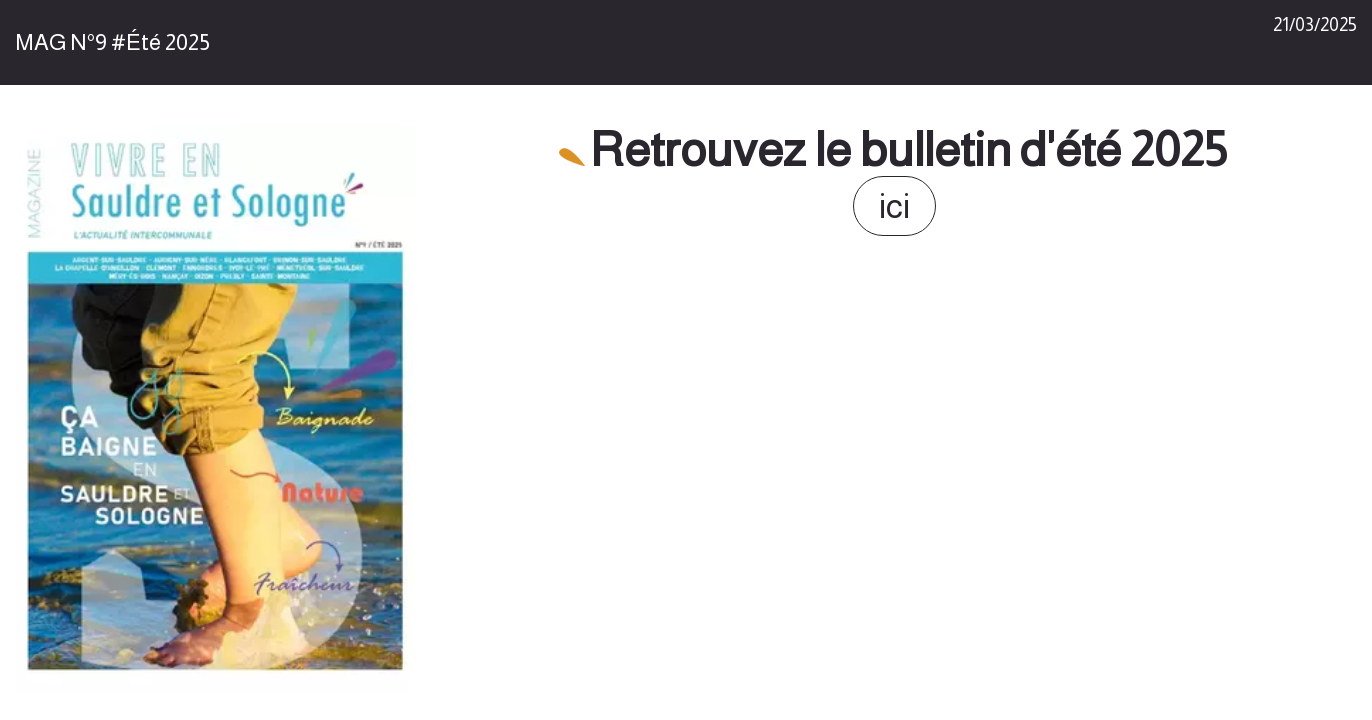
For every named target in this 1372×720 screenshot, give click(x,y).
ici (894, 206)
